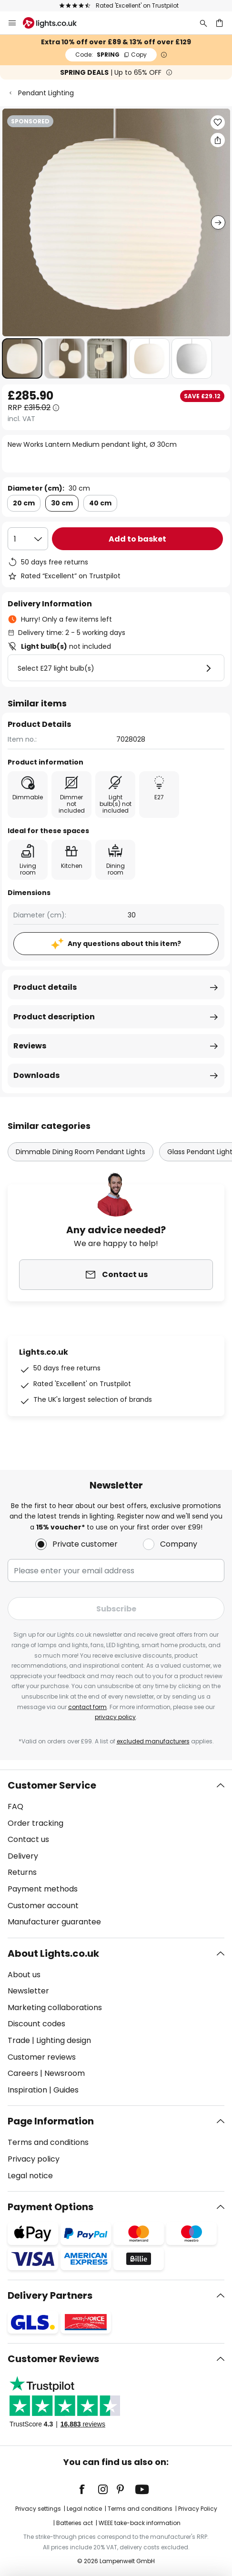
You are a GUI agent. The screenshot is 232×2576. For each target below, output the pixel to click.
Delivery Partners (50, 2295)
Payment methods (43, 1888)
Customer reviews (42, 2057)
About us (24, 1974)
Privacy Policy (197, 2509)
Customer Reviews (53, 2358)
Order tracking (35, 1823)
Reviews (29, 1045)
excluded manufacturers (153, 1741)
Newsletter (28, 1990)
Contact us (28, 1839)
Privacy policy (34, 2158)
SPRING (111, 54)
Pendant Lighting (46, 93)
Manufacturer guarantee (54, 1921)
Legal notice (30, 2175)
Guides (66, 2089)
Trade (19, 2040)
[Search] (203, 22)
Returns (22, 1872)
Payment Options (50, 2207)
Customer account (43, 1905)
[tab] (116, 1854)
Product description (54, 1016)
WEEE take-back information (140, 2523)
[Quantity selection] (28, 538)
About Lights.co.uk (53, 1953)
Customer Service (52, 1785)
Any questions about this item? (124, 943)
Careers (23, 2073)
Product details (45, 987)
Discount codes (36, 2023)
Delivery (23, 1856)
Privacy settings (38, 2509)
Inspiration (27, 2089)
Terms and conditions (48, 2142)
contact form (87, 1707)
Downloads (36, 1075)
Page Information (51, 2121)
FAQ (15, 1806)
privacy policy (115, 1717)
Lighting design (63, 2040)
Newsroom (64, 2073)
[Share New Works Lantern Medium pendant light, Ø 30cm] (218, 140)
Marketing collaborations (55, 2007)
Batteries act (74, 2523)
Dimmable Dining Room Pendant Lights (80, 1152)
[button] (22, 358)
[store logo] (55, 22)
